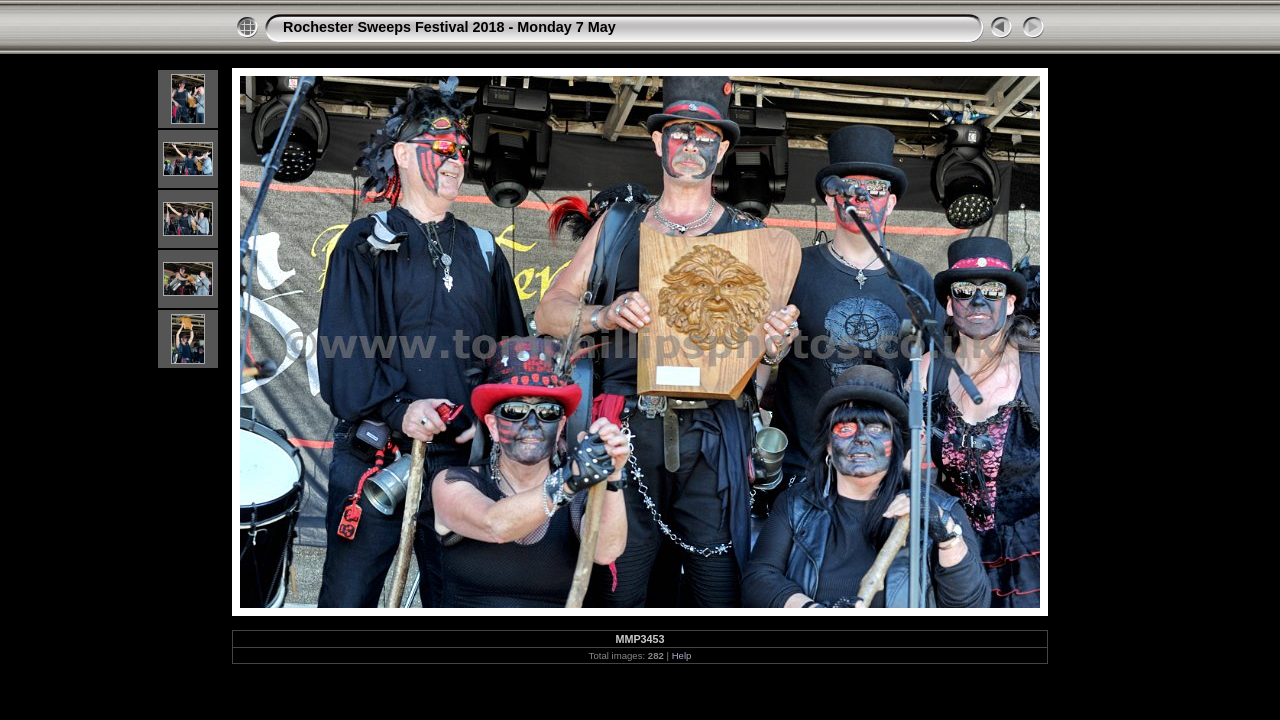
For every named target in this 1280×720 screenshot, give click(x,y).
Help (682, 655)
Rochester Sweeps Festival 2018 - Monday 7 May (449, 27)
